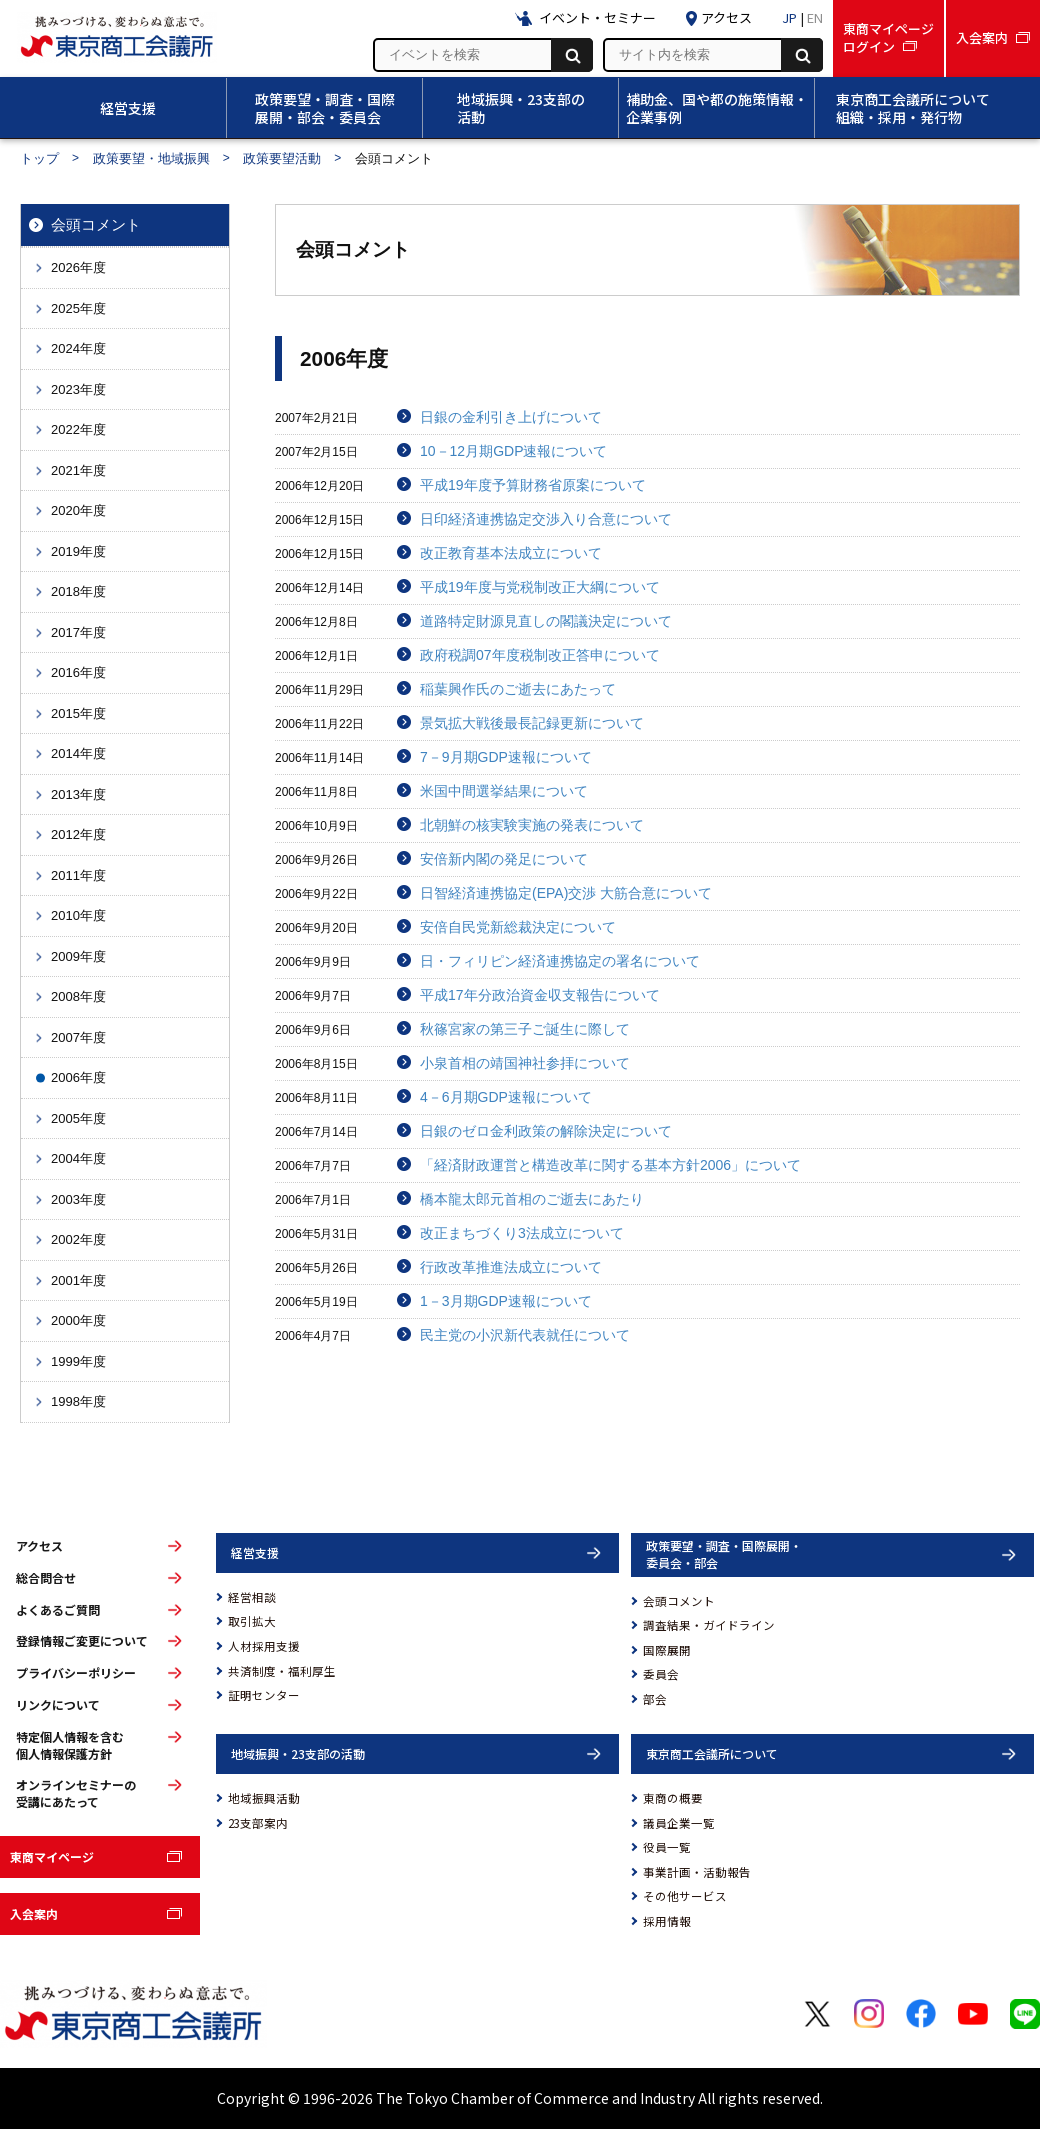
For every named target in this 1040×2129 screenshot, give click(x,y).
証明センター (264, 1695)
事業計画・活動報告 (697, 1872)
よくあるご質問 (58, 1610)
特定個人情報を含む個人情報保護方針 (70, 1745)
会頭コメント (679, 1601)
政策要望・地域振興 (151, 158)
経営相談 (252, 1597)
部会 (655, 1699)
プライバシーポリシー (76, 1673)
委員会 (661, 1674)
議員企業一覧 (679, 1823)
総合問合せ (46, 1578)
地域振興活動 (264, 1798)
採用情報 (667, 1921)
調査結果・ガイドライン (709, 1625)
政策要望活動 (282, 158)
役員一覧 (667, 1847)
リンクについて (58, 1705)
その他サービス (685, 1896)
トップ (39, 158)
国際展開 (667, 1650)
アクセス (39, 1546)
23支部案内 (258, 1823)
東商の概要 (673, 1798)
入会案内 (34, 1913)
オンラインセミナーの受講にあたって (76, 1793)
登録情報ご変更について (82, 1641)
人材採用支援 (264, 1646)
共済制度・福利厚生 (282, 1671)
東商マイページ (52, 1856)
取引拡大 (252, 1621)
